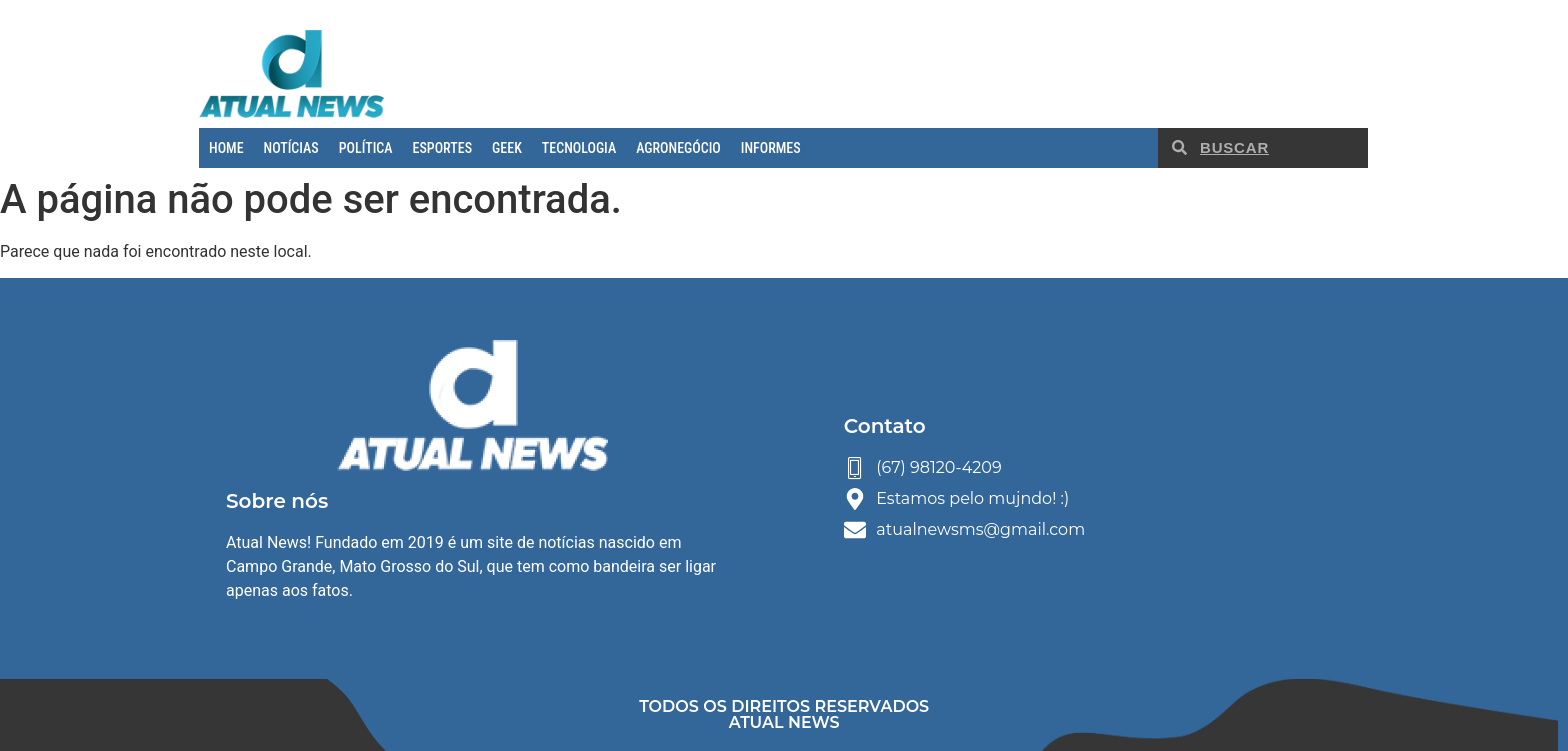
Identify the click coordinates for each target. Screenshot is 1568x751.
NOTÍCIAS (291, 148)
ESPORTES (442, 148)
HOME (226, 148)
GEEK (507, 148)
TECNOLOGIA (579, 148)
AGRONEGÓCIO (678, 148)
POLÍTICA (366, 148)
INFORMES (771, 148)
